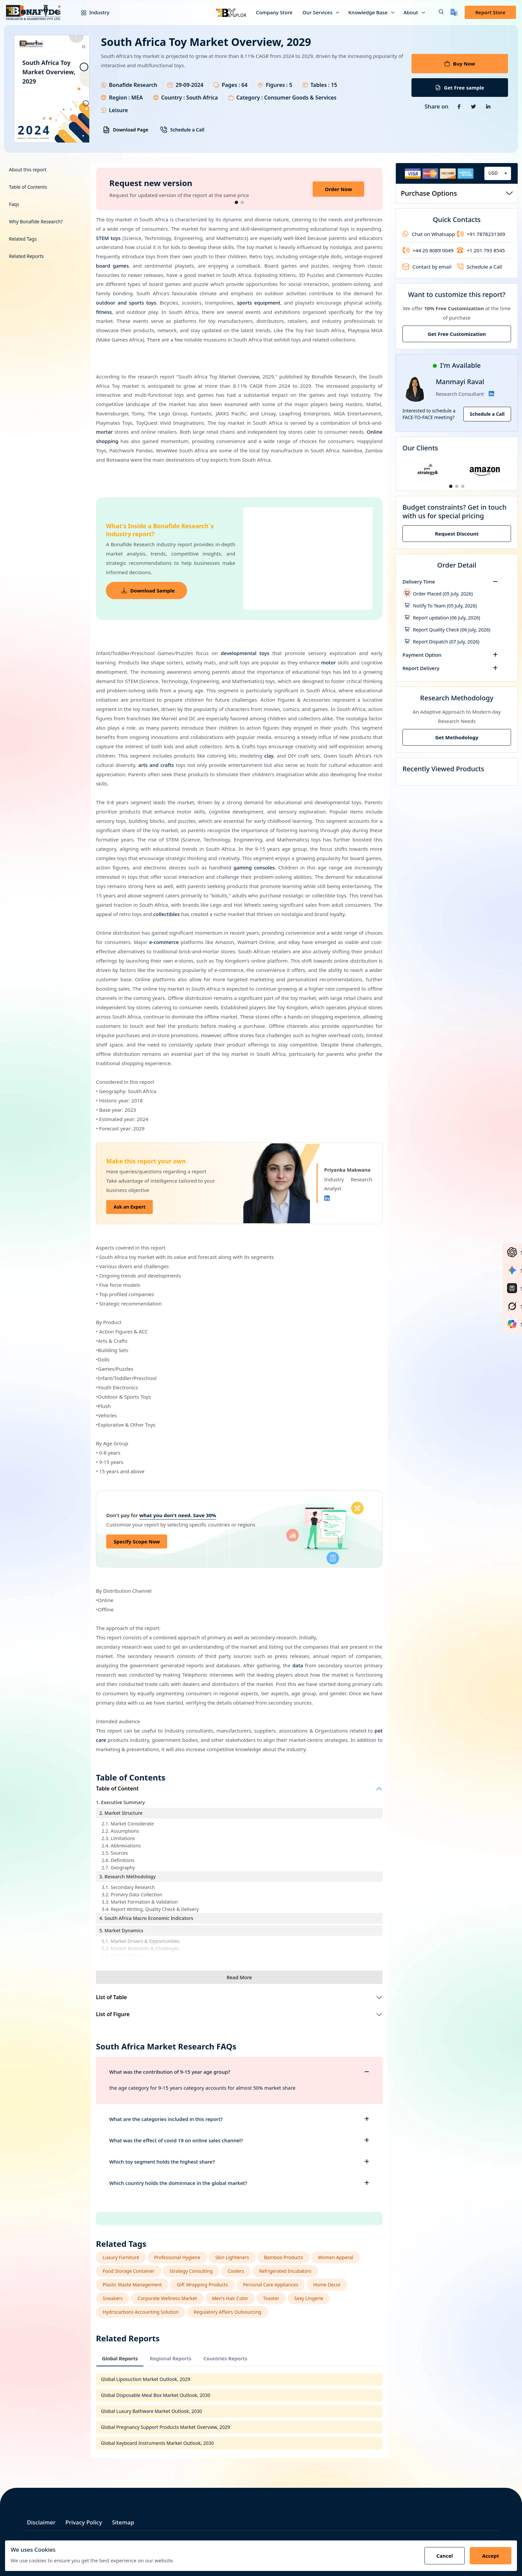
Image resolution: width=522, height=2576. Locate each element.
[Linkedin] (327, 1198)
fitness (104, 312)
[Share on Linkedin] (488, 106)
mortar (104, 431)
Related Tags (23, 239)
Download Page (125, 129)
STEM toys (108, 238)
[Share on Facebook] (459, 106)
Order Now (338, 189)
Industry (90, 12)
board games (112, 265)
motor (328, 662)
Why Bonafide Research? (36, 221)
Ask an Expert (129, 1207)
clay (269, 755)
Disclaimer (41, 2522)
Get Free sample (459, 87)
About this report (27, 169)
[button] (436, 12)
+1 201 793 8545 (481, 250)
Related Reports (26, 256)
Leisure (118, 110)
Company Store (274, 12)
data (297, 1665)
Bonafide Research (133, 85)
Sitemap (123, 2522)
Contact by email (426, 266)
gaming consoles (254, 867)
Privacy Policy (84, 2522)
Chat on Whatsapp (428, 234)
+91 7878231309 (481, 234)
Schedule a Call (182, 129)
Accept (490, 2555)
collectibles (166, 914)
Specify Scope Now (137, 1541)
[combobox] (497, 173)
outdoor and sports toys (126, 302)
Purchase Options (457, 193)
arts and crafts (156, 765)
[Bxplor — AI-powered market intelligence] (231, 12)
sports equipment (259, 302)
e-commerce (164, 942)
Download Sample (148, 590)
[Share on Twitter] (473, 106)
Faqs (14, 204)
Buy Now (459, 63)
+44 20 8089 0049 (427, 250)
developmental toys (245, 653)
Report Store (490, 12)
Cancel (444, 2555)
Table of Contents (28, 187)
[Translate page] (454, 12)
